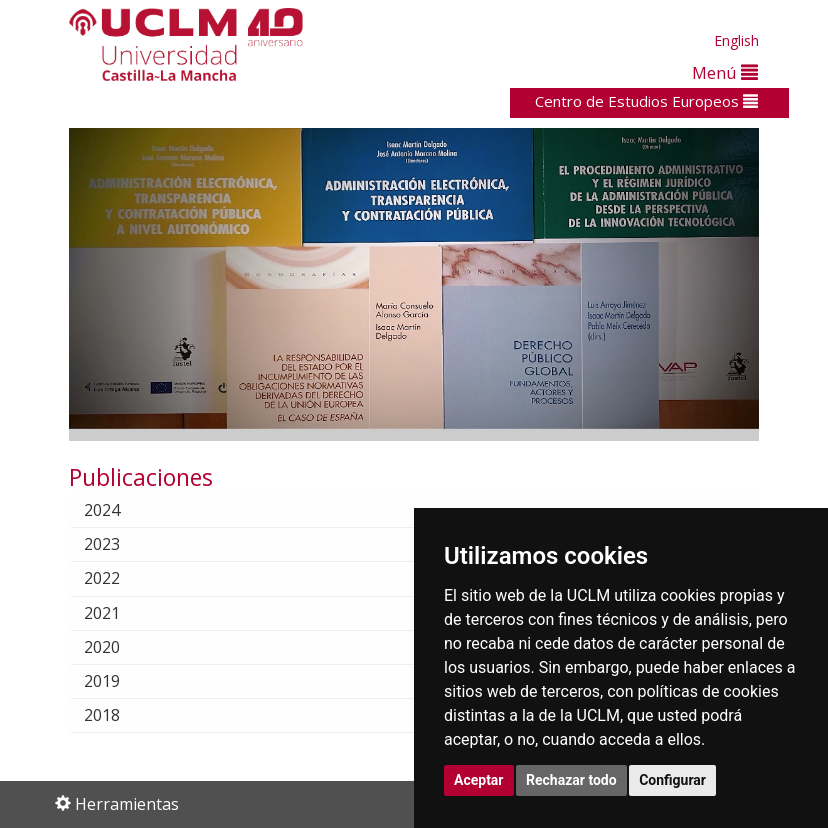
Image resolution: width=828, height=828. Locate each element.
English (736, 40)
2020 (118, 647)
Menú (725, 72)
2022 (118, 578)
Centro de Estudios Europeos (646, 101)
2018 (118, 715)
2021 (118, 613)
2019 (118, 681)
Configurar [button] (672, 780)
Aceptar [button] (479, 780)
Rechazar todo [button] (571, 780)
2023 (118, 544)
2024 (118, 510)
